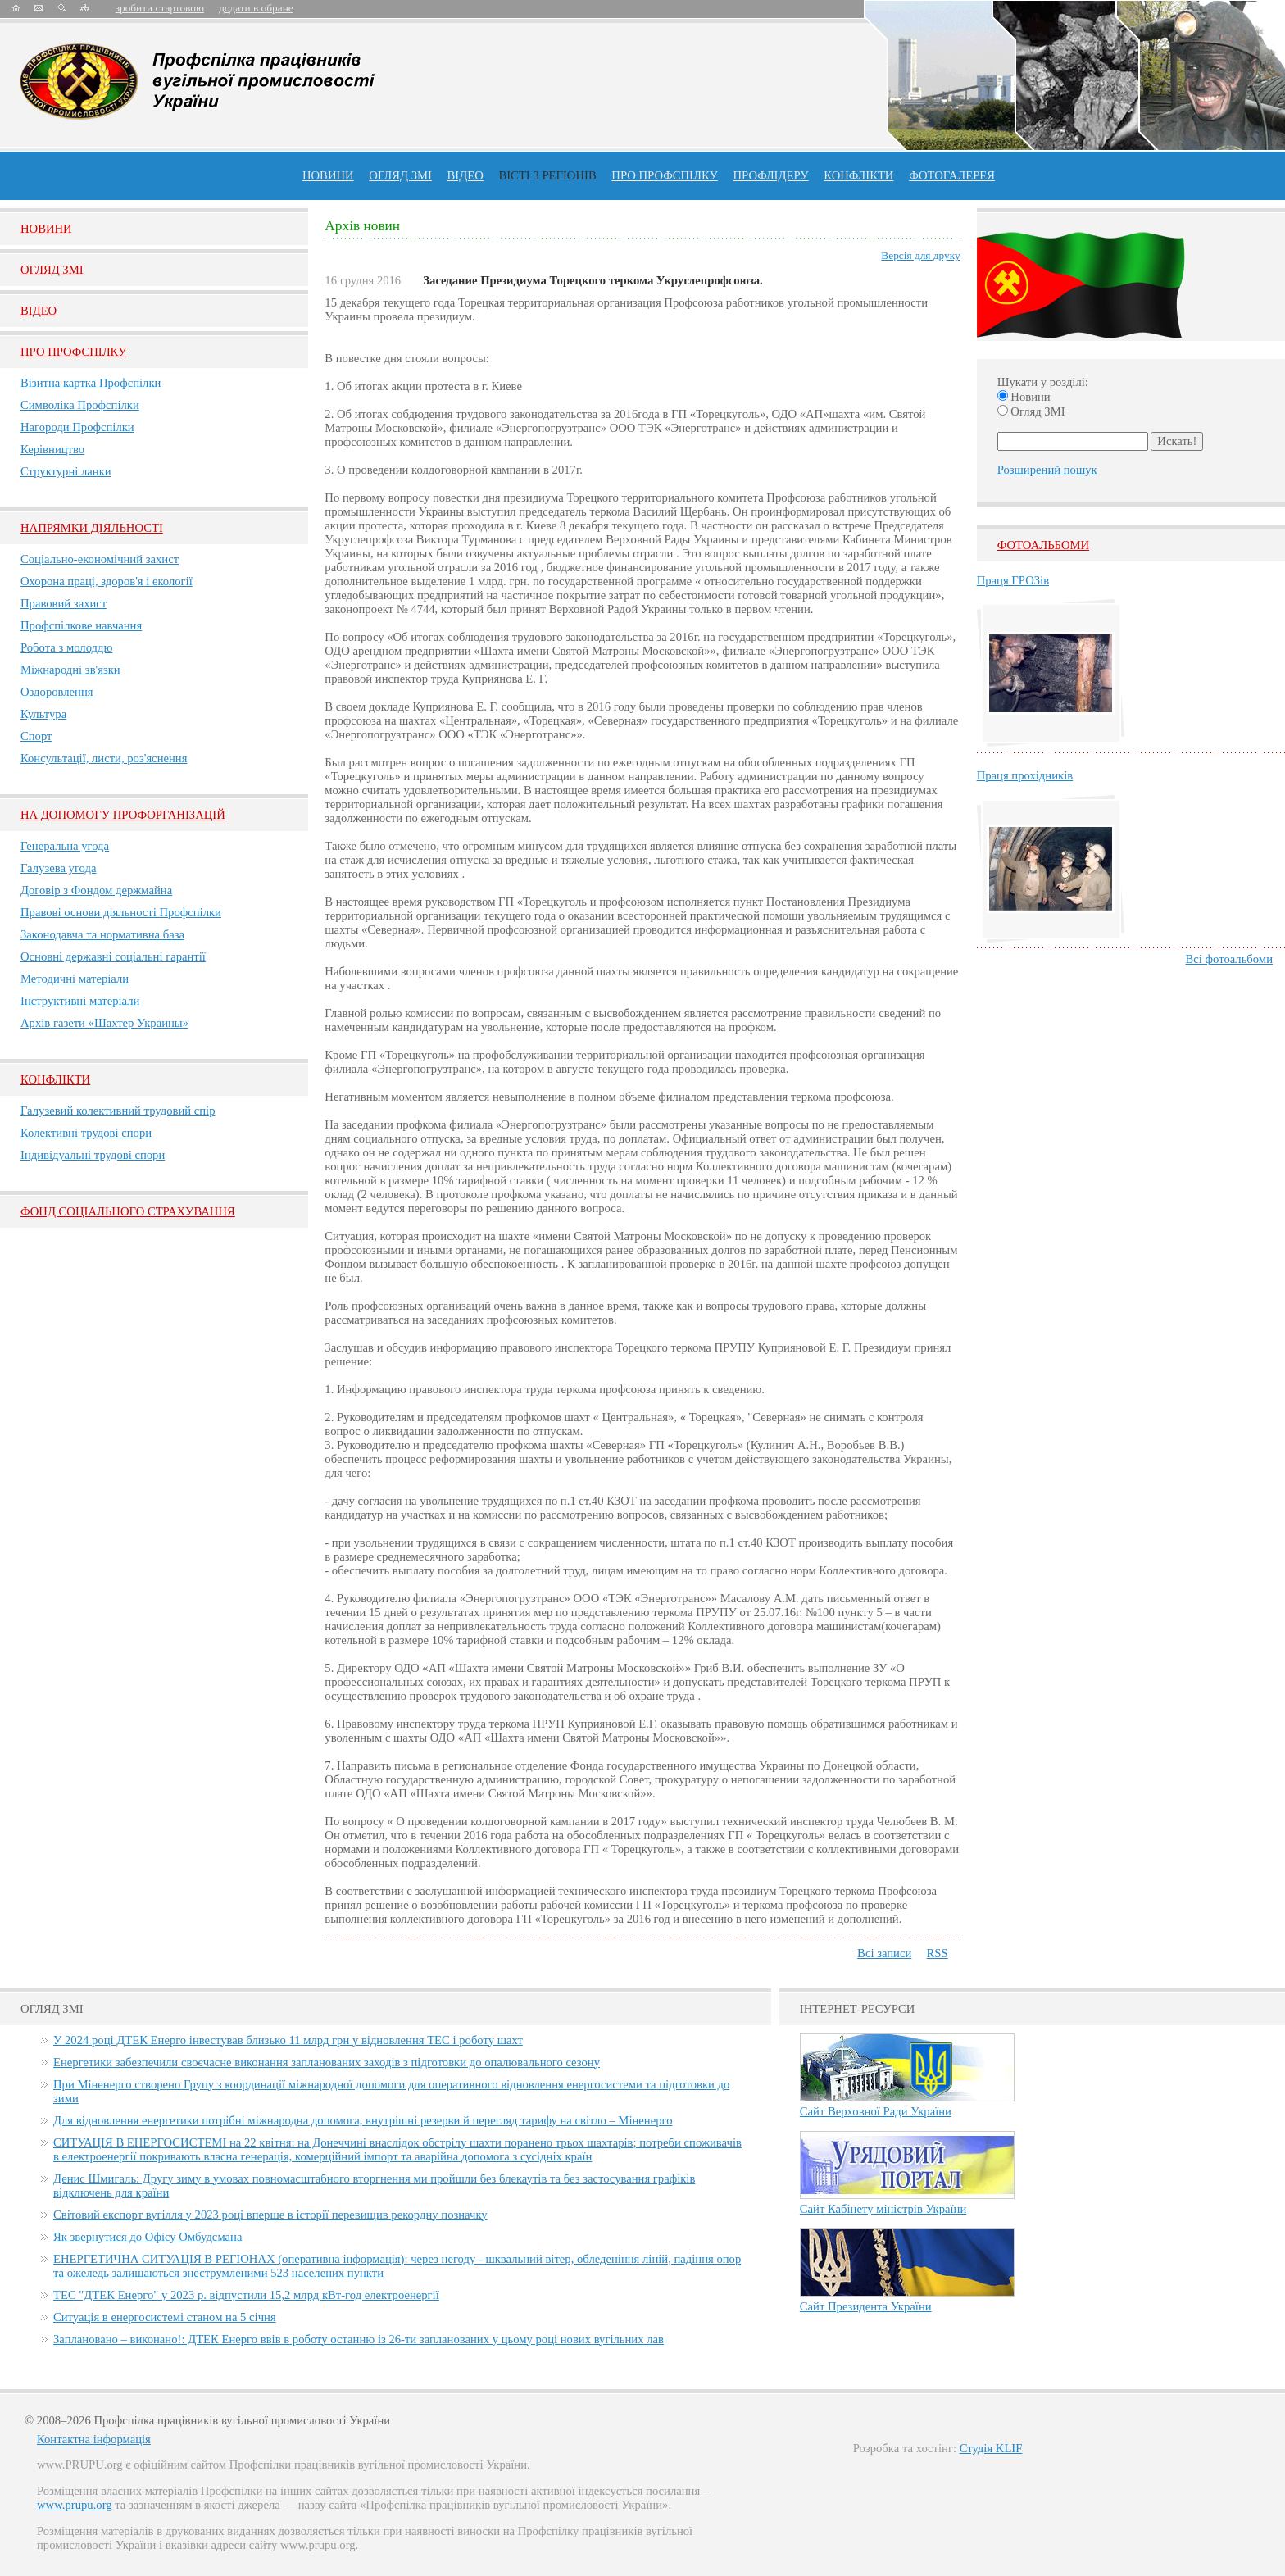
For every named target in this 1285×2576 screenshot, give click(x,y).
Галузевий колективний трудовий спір (118, 1110)
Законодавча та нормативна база (102, 934)
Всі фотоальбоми (1229, 958)
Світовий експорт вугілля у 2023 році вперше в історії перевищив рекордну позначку (270, 2214)
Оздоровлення (56, 691)
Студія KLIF (991, 2448)
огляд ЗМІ (400, 175)
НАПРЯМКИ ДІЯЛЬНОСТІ (91, 527)
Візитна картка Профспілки (90, 382)
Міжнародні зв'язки (70, 669)
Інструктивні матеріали (79, 1000)
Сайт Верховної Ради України (875, 2111)
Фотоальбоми (1043, 545)
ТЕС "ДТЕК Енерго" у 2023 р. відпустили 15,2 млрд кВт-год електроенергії (246, 2294)
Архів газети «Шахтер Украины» (104, 1022)
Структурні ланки (65, 471)
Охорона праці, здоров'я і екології (106, 581)
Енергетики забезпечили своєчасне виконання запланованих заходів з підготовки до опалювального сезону (326, 2062)
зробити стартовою (160, 8)
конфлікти (858, 175)
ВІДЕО (465, 175)
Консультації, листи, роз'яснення (103, 758)
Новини (328, 175)
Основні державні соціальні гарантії (113, 956)
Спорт (36, 736)
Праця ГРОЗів (1013, 580)
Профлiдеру (770, 175)
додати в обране (256, 8)
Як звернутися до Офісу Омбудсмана (147, 2236)
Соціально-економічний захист (99, 559)
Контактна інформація (94, 2439)
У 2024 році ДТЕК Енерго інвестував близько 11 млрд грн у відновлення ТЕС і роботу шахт (288, 2040)
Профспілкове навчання (81, 625)
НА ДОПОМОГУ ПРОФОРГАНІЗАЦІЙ (122, 814)
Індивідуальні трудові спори (92, 1154)
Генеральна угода (64, 845)
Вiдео (38, 310)
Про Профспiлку (73, 351)
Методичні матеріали (74, 978)
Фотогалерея (952, 175)
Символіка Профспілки (79, 404)
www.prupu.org (74, 2504)
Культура (43, 713)
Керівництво (52, 449)
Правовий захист (63, 603)
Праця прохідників (1025, 775)
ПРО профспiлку (664, 175)
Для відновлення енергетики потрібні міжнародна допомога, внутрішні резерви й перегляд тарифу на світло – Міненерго (362, 2120)
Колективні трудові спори (86, 1132)
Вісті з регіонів (547, 175)
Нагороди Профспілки (77, 427)
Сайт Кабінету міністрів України (883, 2208)
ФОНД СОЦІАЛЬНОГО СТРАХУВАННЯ (127, 1211)
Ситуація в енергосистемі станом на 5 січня (164, 2317)
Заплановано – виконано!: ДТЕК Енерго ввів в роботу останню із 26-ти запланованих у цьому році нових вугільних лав (358, 2339)
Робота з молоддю (66, 647)
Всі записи (884, 1953)
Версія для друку (920, 255)
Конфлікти (55, 1079)
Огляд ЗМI (52, 269)
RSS (937, 1953)
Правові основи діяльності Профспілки (120, 912)
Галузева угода (58, 868)
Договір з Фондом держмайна (96, 890)
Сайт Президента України (866, 2306)
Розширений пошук (1047, 469)
